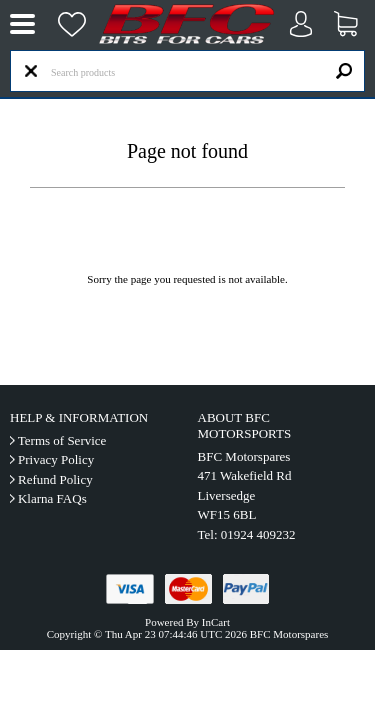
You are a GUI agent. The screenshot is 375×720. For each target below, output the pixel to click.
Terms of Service (62, 440)
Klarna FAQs (52, 498)
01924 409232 (258, 534)
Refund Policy (55, 479)
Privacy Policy (56, 459)
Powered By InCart (187, 622)
